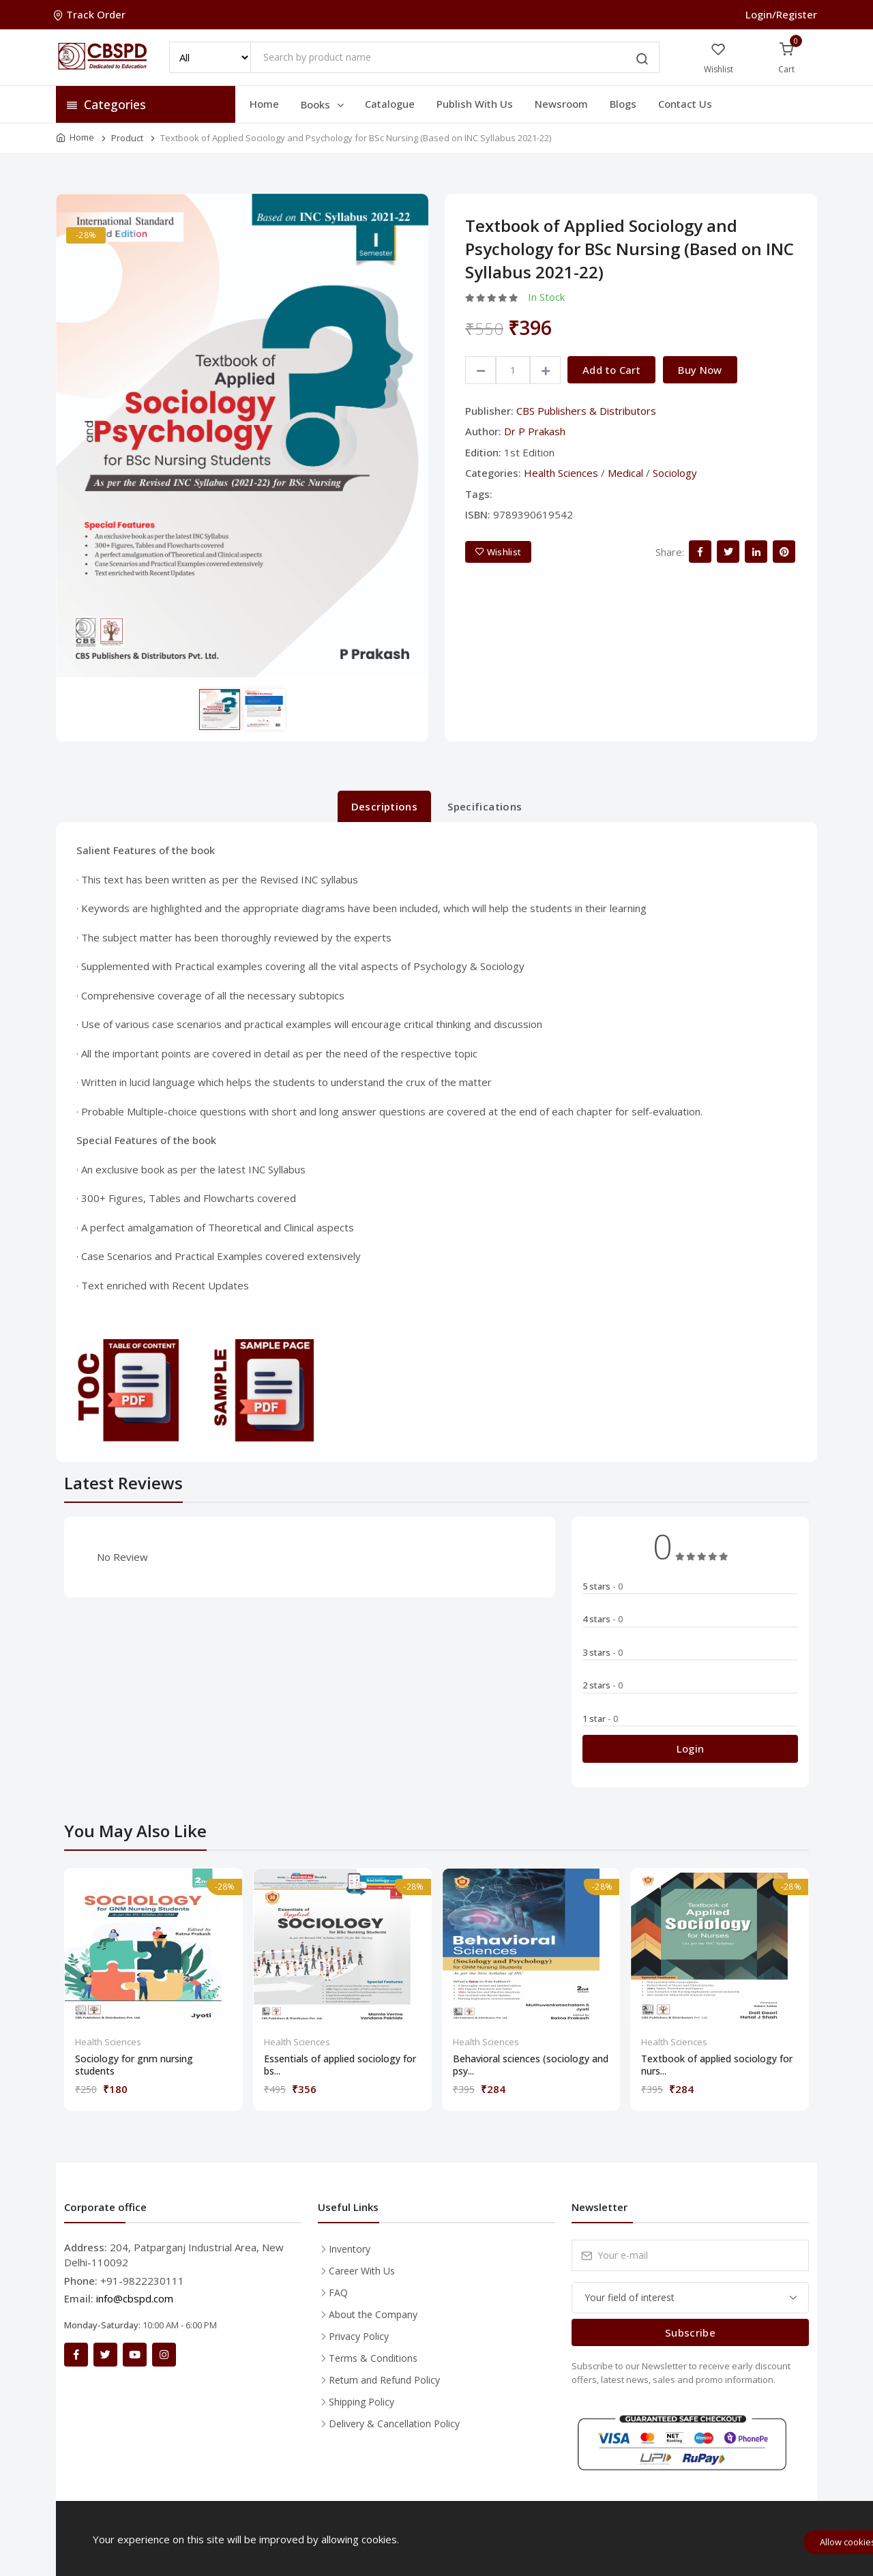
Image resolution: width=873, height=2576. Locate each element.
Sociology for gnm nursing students (134, 2065)
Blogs (623, 104)
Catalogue (390, 104)
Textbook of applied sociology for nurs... (717, 2065)
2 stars (602, 1685)
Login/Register (781, 14)
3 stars (602, 1652)
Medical (625, 473)
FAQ (338, 2292)
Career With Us (362, 2270)
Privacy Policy (359, 2336)
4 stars (602, 1619)
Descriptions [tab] (384, 806)
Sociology (675, 473)
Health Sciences (561, 473)
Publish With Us (474, 104)
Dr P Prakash (534, 431)
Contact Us (685, 104)
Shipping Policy (361, 2401)
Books (323, 104)
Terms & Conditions (373, 2358)
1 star (600, 1718)
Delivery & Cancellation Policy (394, 2423)
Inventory (349, 2248)
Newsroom (561, 104)
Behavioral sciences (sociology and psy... (530, 2065)
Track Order (90, 14)
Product (127, 138)
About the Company (373, 2314)
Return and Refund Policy (384, 2379)
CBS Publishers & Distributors (586, 411)
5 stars (602, 1586)
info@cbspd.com (134, 2298)
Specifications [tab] (484, 806)
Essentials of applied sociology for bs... (340, 2065)
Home (264, 104)
